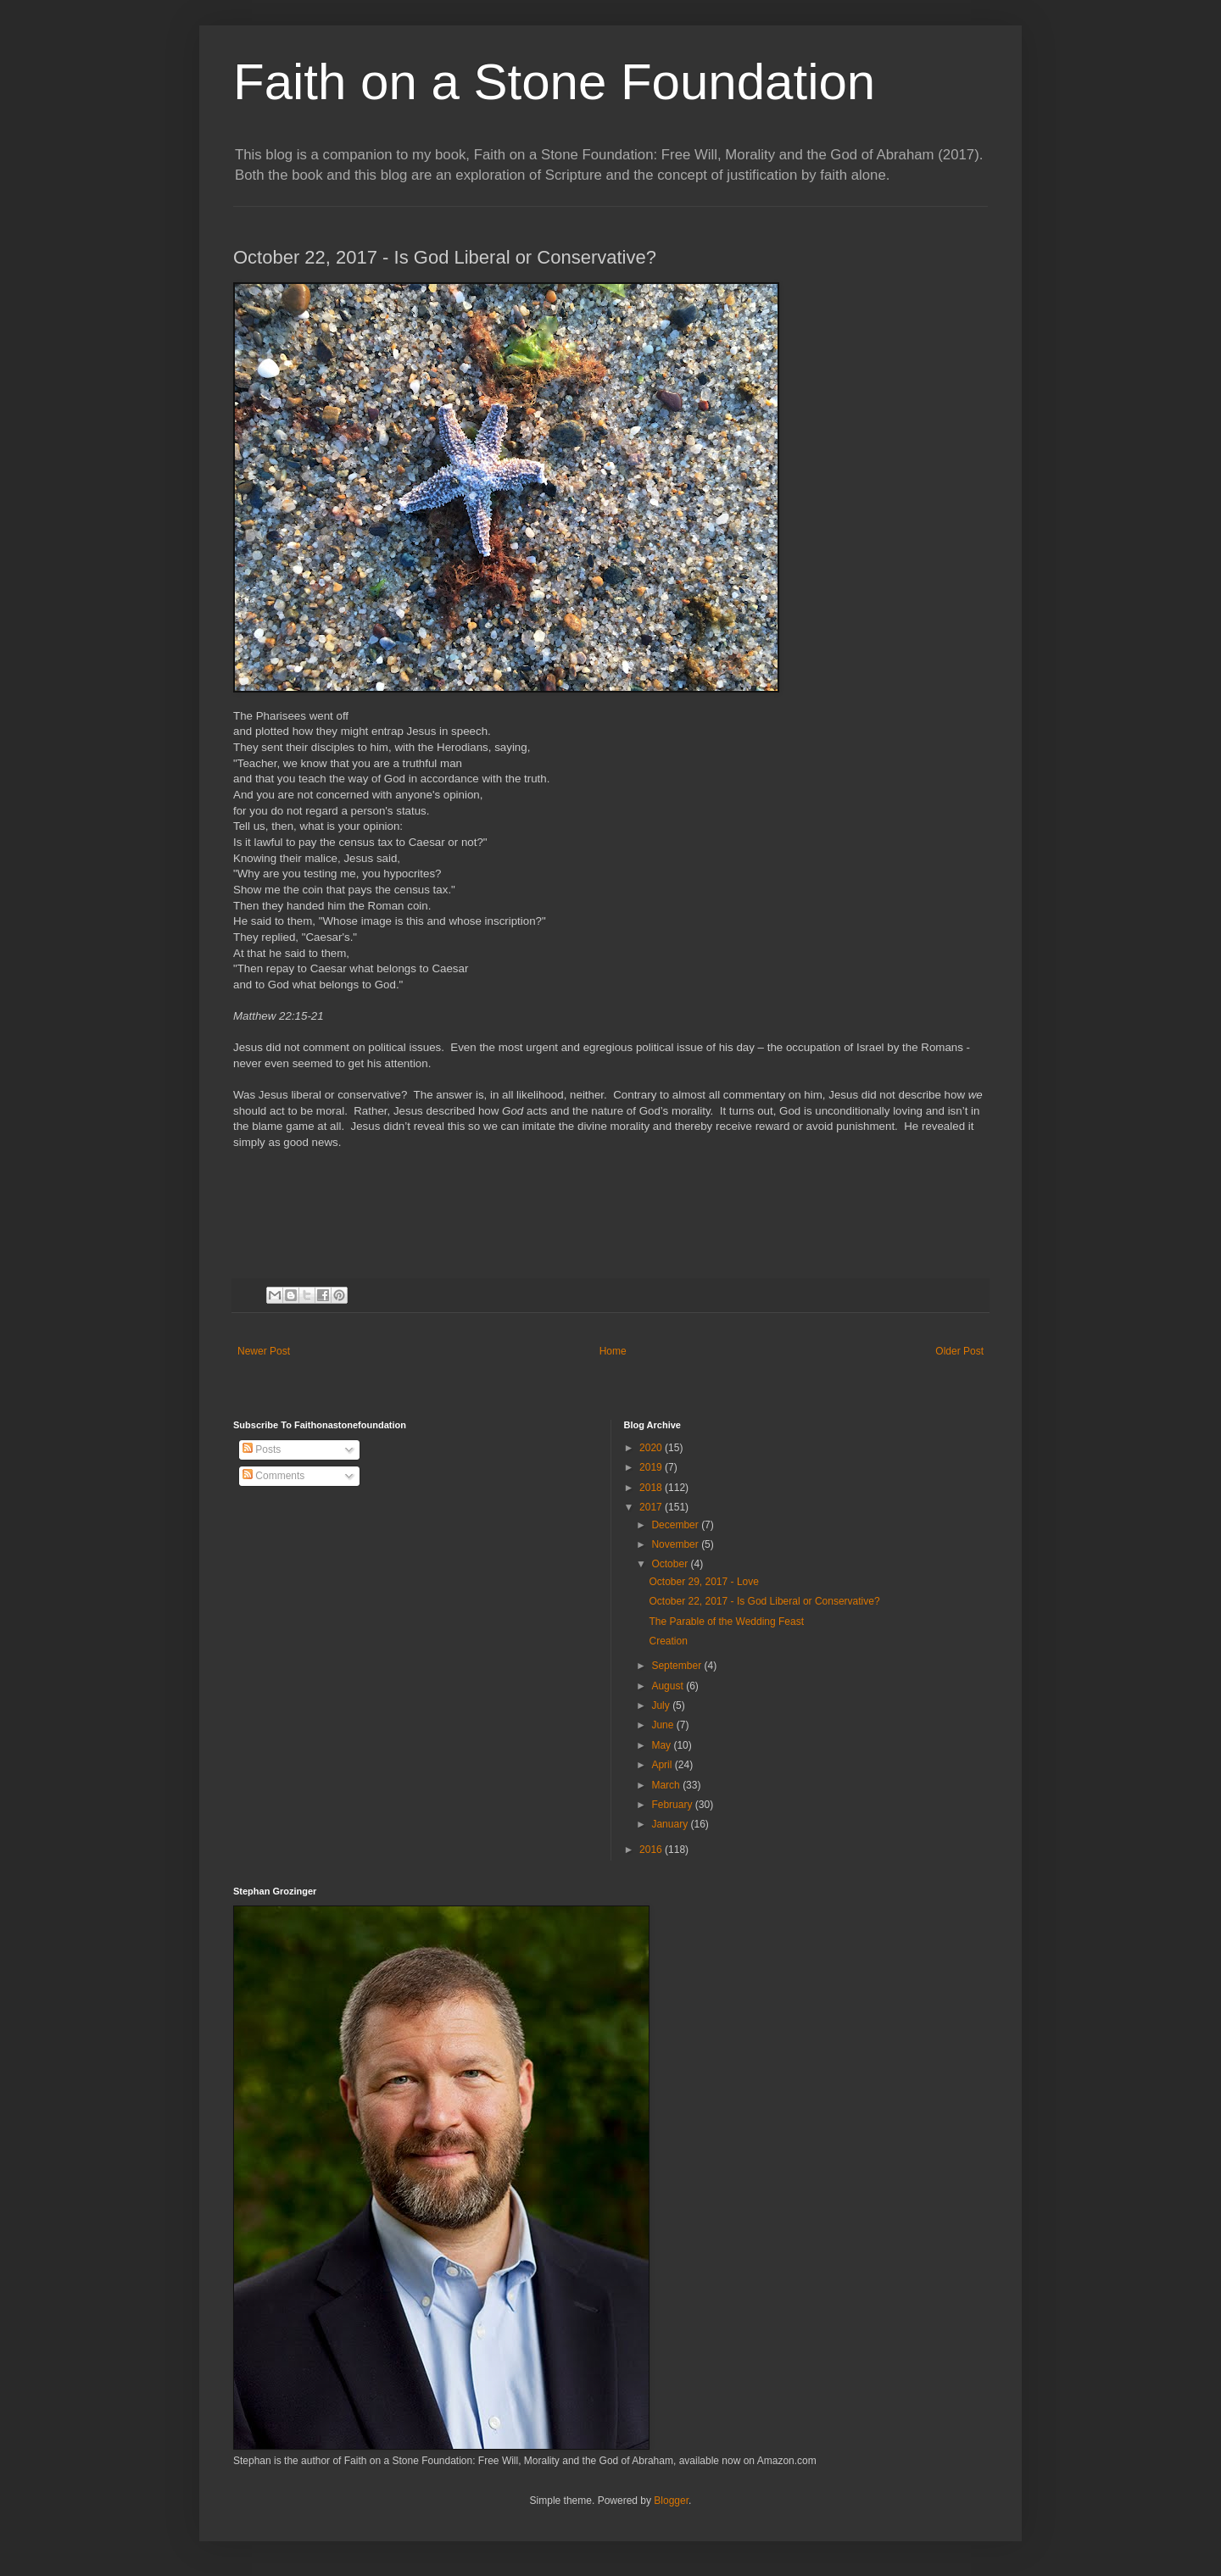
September (677, 1666)
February (672, 1805)
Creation (668, 1641)
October (670, 1564)
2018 (652, 1488)
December (676, 1525)
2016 (652, 1849)
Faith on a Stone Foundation (554, 81)
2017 (652, 1507)
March (667, 1785)
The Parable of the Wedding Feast (726, 1621)
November (676, 1544)
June (663, 1725)
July (661, 1705)
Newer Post (263, 1351)
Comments (273, 1476)
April (662, 1765)
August (668, 1686)
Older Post (959, 1351)
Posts (262, 1449)
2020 (652, 1448)
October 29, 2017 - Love (703, 1582)
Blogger (671, 2500)
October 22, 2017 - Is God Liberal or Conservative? (764, 1601)
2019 (652, 1467)
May (662, 1745)
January (670, 1824)
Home (613, 1351)
